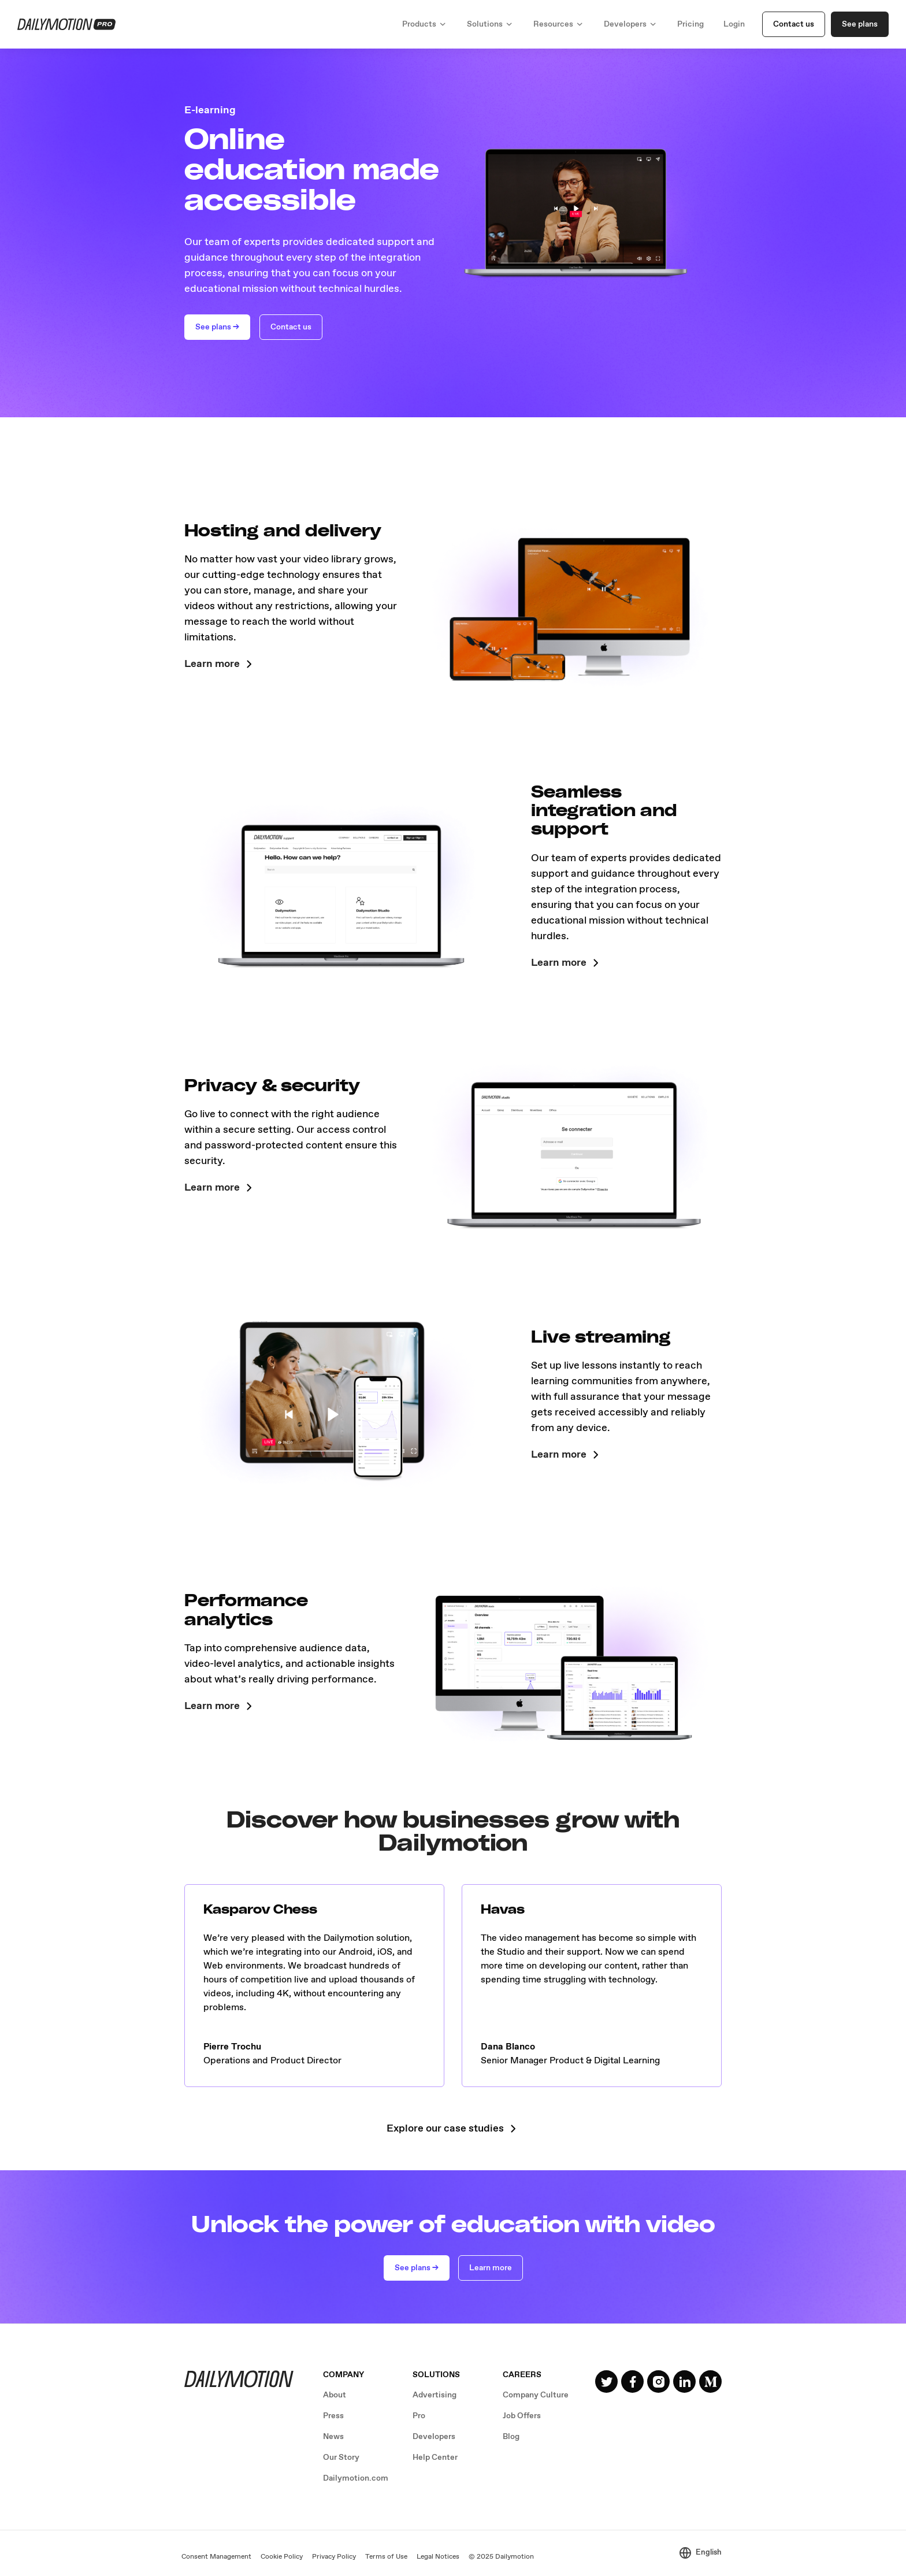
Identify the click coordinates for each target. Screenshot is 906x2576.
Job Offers (522, 2416)
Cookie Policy (282, 2557)
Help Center (435, 2457)
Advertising (434, 2395)
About (334, 2395)
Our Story (341, 2457)
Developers (434, 2437)
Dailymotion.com (355, 2478)
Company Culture (536, 2395)
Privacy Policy (334, 2557)
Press (333, 2416)
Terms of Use (386, 2557)
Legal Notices (438, 2557)
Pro (419, 2416)
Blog (511, 2437)
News (333, 2437)
